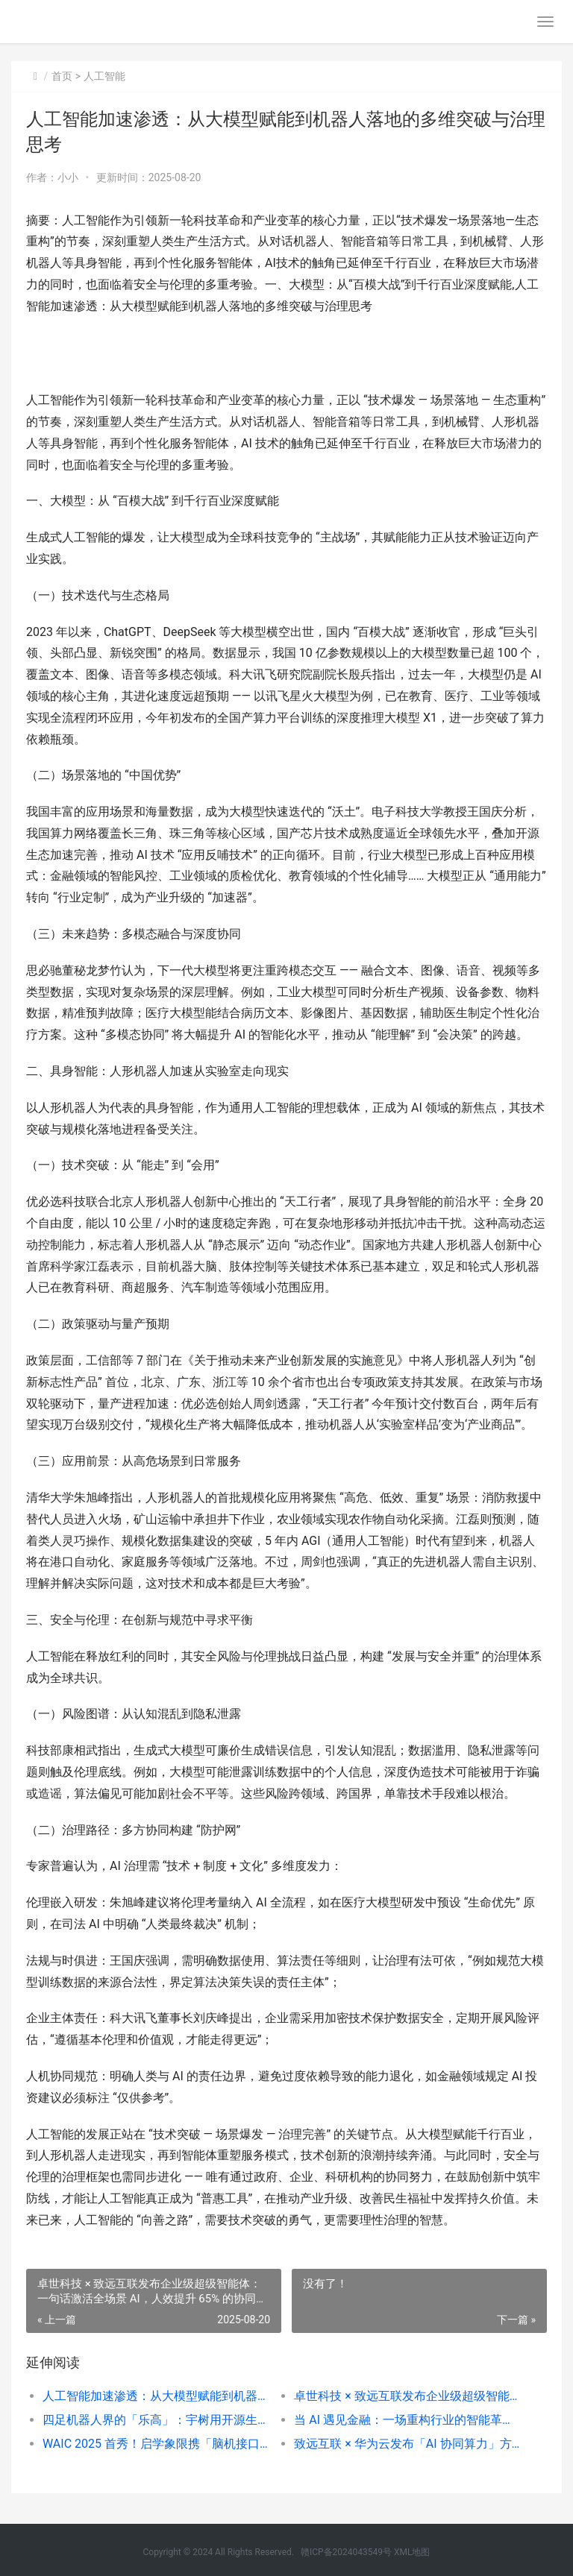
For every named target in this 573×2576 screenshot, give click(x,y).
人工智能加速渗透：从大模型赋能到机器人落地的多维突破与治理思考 (156, 2396)
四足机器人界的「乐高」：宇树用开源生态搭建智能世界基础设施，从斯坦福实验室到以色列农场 (156, 2420)
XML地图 (412, 2552)
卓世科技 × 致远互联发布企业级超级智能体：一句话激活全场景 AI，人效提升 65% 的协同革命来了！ (407, 2396)
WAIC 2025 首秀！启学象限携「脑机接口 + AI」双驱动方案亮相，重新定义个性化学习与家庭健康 (156, 2444)
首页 (61, 76)
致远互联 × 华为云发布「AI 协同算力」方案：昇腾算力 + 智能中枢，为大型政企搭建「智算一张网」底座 (407, 2444)
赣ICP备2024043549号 (346, 2552)
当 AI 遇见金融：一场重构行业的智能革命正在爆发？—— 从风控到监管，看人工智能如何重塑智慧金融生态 (407, 2420)
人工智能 (104, 76)
